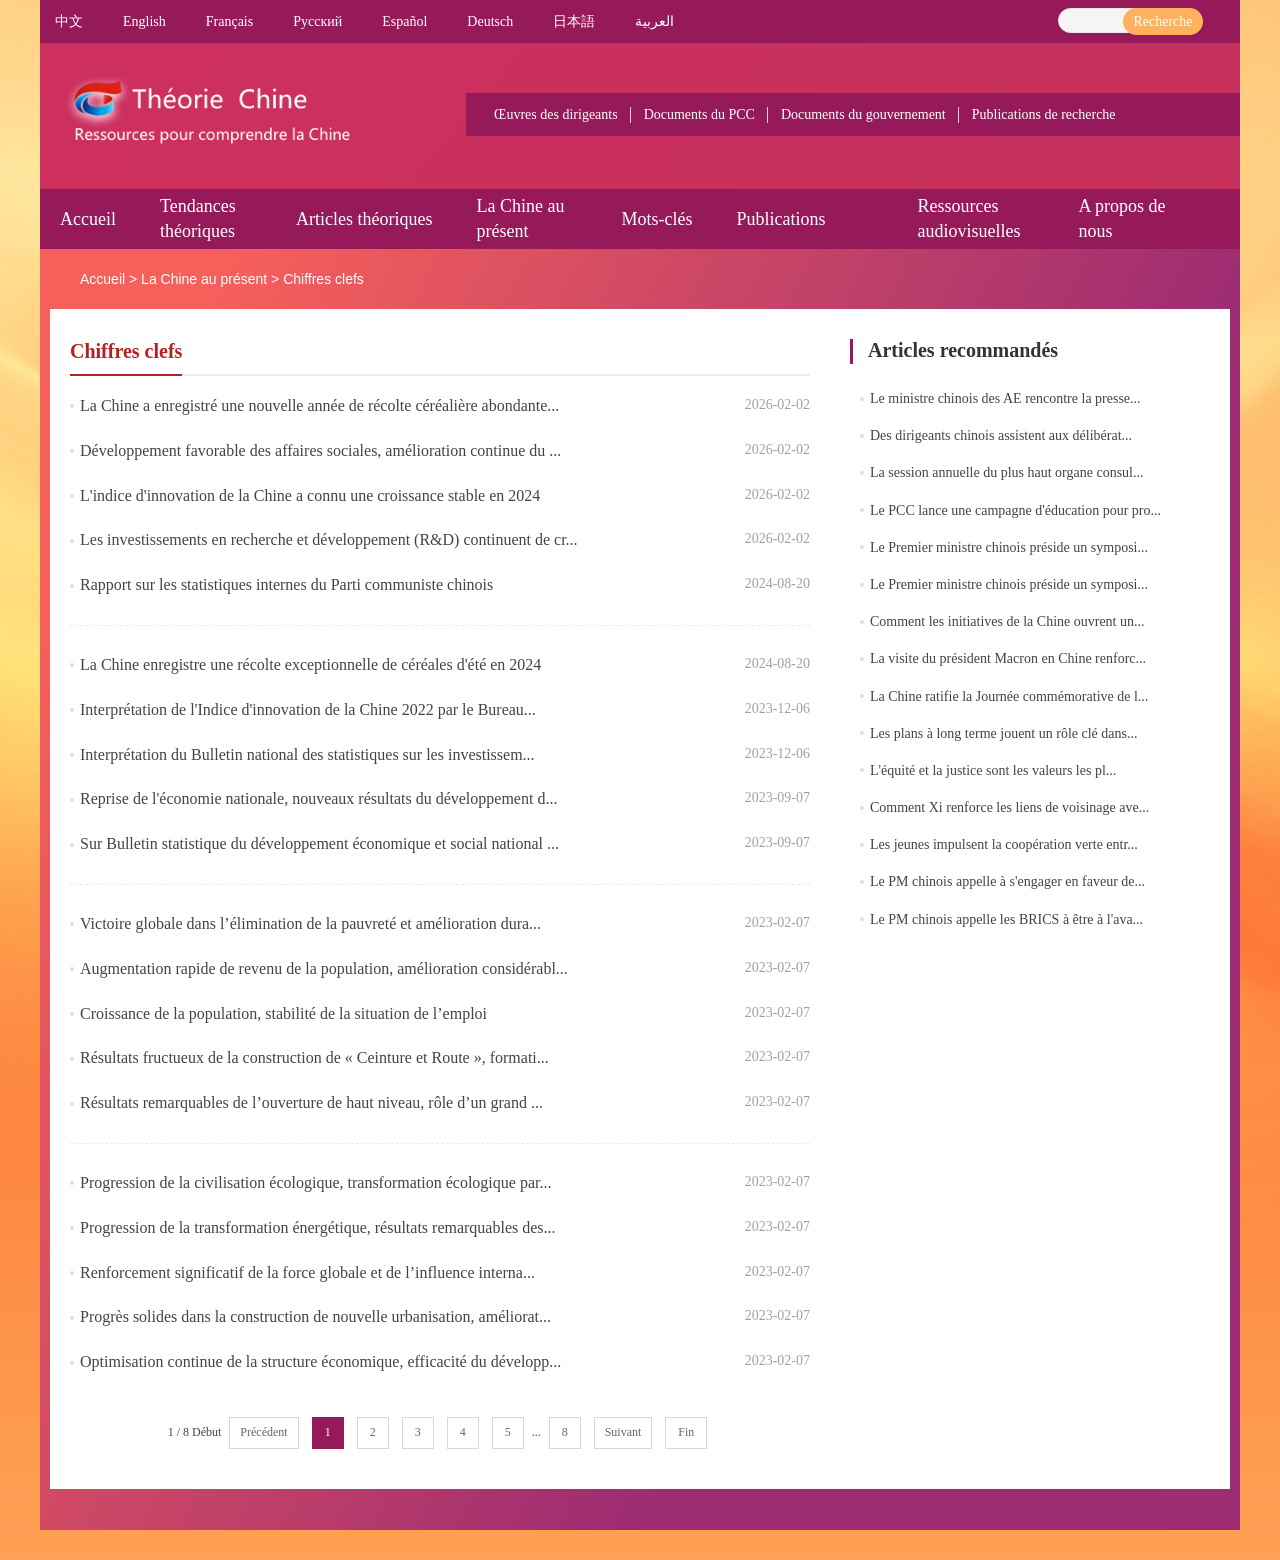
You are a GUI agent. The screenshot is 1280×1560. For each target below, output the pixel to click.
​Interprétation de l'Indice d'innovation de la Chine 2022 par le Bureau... (308, 709)
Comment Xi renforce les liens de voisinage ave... (1009, 807)
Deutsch (490, 21)
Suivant (623, 1432)
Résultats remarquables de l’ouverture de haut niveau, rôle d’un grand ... (311, 1102)
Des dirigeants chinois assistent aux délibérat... (1001, 435)
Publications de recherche (1044, 114)
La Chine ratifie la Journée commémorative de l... (1009, 696)
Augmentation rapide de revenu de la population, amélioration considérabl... (324, 968)
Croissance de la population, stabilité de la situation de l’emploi (283, 1013)
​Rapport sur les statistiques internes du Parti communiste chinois (286, 584)
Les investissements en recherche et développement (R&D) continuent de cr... (329, 539)
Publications (780, 219)
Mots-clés (656, 219)
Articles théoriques (364, 219)
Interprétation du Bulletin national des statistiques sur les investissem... (307, 754)
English (144, 21)
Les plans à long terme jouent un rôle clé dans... (1003, 733)
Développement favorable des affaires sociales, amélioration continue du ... (320, 450)
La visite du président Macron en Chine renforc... (1008, 658)
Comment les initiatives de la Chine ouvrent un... (1007, 621)
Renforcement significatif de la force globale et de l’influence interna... (307, 1272)
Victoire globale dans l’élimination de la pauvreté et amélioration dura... (310, 923)
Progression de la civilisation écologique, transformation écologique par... (315, 1182)
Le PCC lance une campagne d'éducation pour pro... (1015, 510)
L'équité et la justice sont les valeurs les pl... (993, 770)
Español (404, 21)
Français (229, 21)
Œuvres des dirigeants (556, 114)
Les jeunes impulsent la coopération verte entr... (1004, 844)
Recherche (1162, 21)
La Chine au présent (204, 279)
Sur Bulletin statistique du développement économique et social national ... (319, 843)
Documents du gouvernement (863, 114)
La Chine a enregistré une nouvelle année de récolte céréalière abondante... (319, 405)
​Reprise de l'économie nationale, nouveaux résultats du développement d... (318, 798)
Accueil (88, 219)
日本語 (574, 21)
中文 (69, 21)
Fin (686, 1432)
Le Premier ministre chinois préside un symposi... (1009, 547)
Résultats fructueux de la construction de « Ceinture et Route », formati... (314, 1057)
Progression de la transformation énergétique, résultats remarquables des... (318, 1227)
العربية (654, 21)
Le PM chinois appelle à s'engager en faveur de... (1007, 881)
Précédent (263, 1432)
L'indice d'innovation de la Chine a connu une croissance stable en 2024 (310, 495)
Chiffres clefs (323, 279)
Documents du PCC (699, 114)
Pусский (317, 21)
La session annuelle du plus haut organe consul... (1006, 472)
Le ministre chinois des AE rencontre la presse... (1005, 398)
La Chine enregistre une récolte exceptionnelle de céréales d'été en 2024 (310, 664)
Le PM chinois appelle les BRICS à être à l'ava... (1006, 919)
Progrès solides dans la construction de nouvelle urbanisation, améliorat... (315, 1316)
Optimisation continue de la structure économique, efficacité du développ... (320, 1361)
